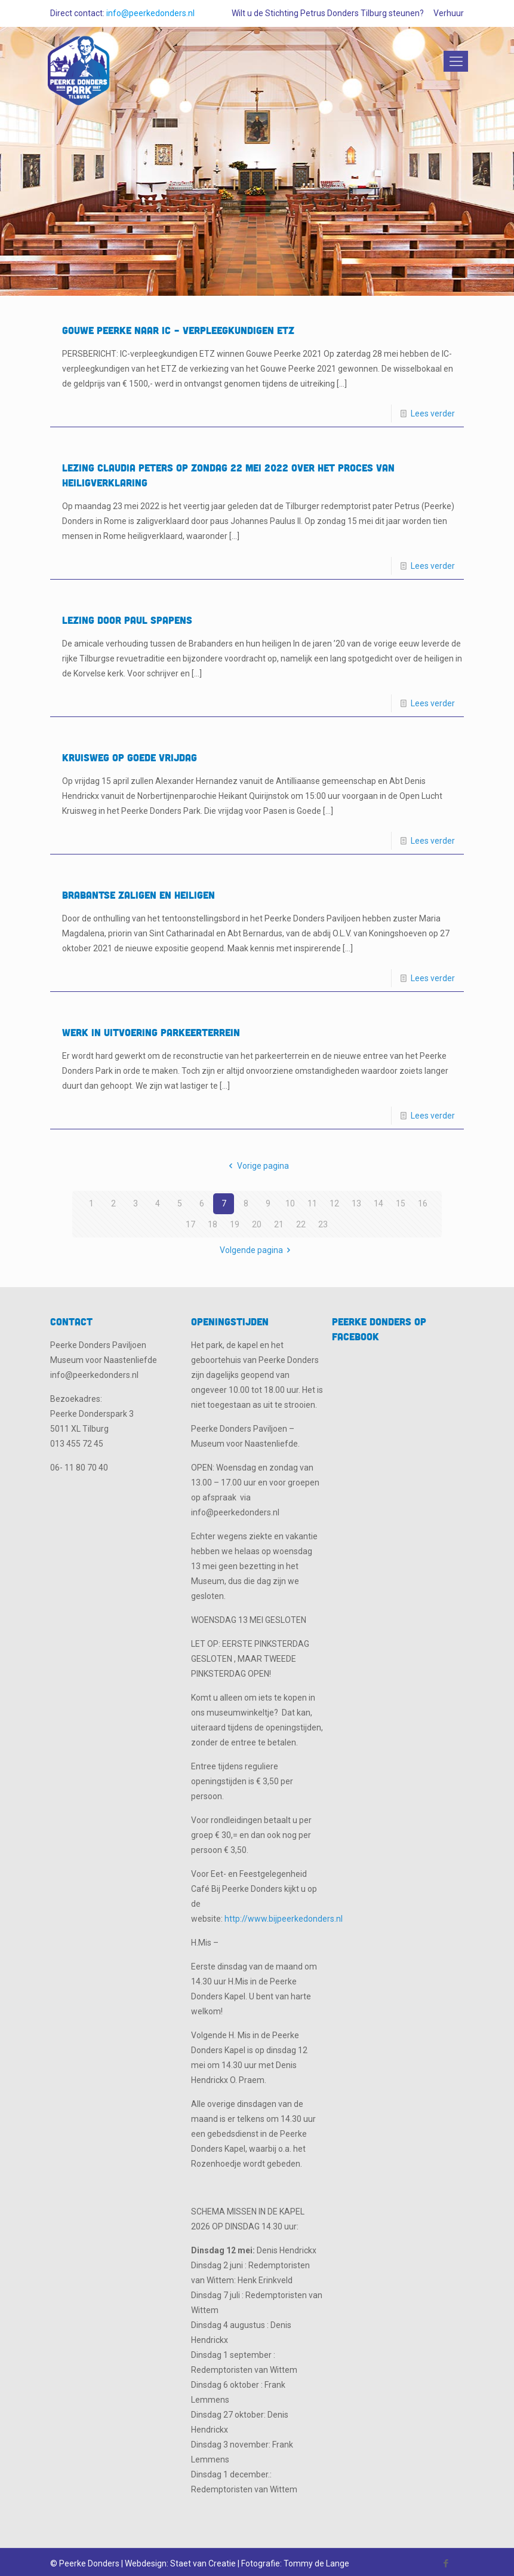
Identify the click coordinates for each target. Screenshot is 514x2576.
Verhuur (448, 13)
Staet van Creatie (203, 2563)
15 (400, 1203)
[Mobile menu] (454, 61)
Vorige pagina (257, 1166)
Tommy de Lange (316, 2563)
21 (279, 1224)
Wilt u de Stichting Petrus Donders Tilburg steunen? (328, 13)
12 (334, 1203)
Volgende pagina (257, 1250)
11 (312, 1203)
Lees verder (433, 413)
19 (234, 1224)
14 (378, 1203)
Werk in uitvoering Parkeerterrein (151, 1032)
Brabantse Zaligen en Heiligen (138, 895)
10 (290, 1203)
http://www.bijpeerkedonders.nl (283, 1918)
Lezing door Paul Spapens (127, 620)
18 (212, 1224)
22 (301, 1224)
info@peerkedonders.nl (150, 13)
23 (323, 1224)
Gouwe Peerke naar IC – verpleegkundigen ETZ (178, 330)
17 (190, 1224)
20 (256, 1224)
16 (422, 1203)
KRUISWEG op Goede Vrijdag (129, 757)
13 (356, 1203)
